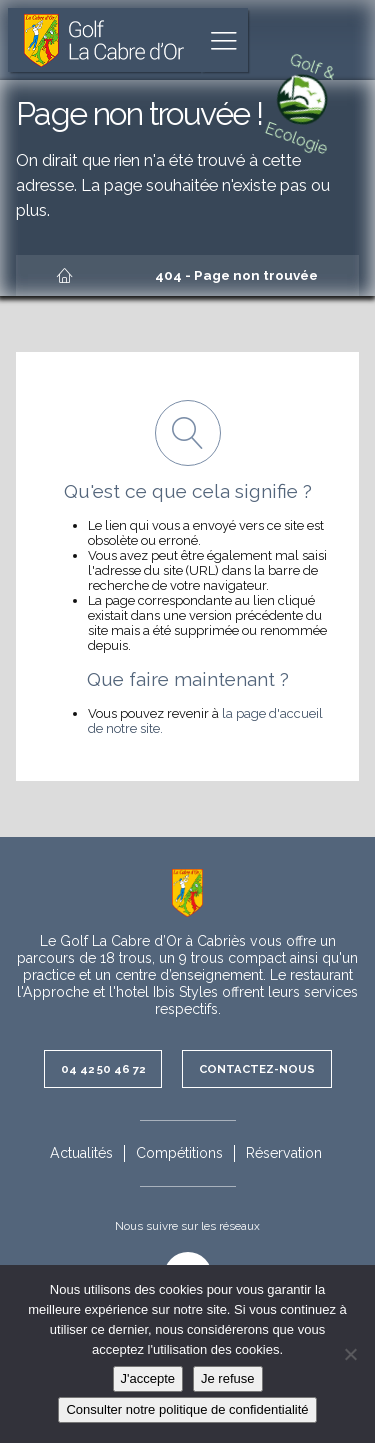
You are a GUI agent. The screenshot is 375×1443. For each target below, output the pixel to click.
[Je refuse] (350, 1354)
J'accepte (148, 1378)
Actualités (81, 1153)
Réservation (284, 1153)
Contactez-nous (257, 1069)
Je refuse (227, 1378)
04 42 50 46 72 (103, 1069)
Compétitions (179, 1153)
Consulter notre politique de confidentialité (187, 1409)
